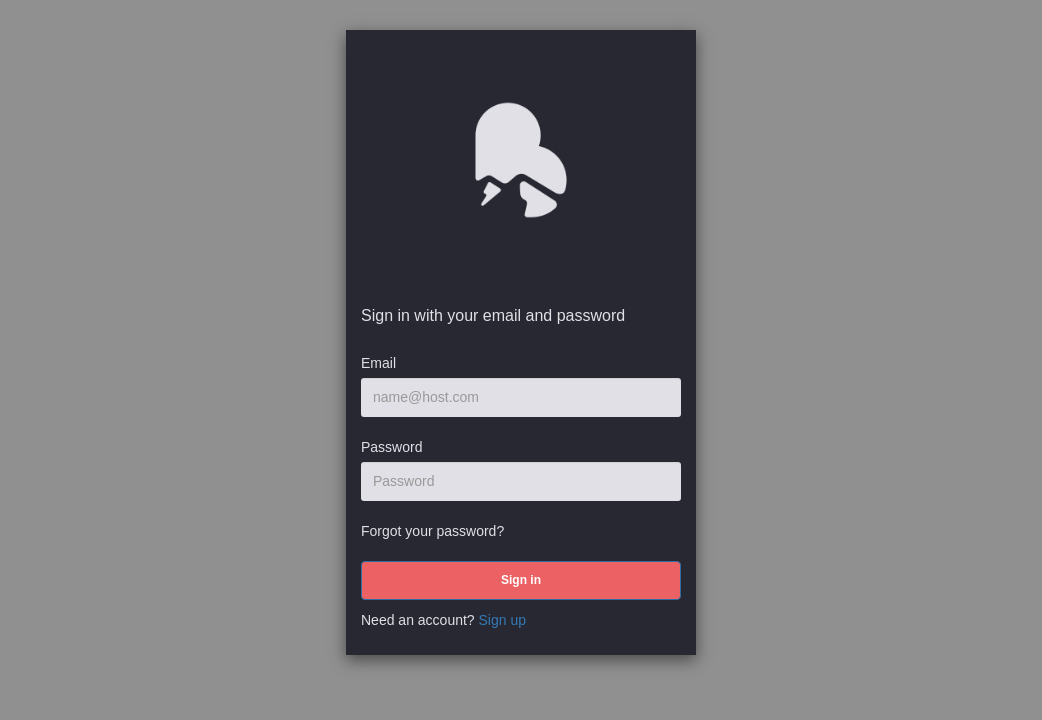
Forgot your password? (432, 531)
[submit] (521, 580)
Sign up (502, 620)
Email (378, 363)
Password (391, 447)
